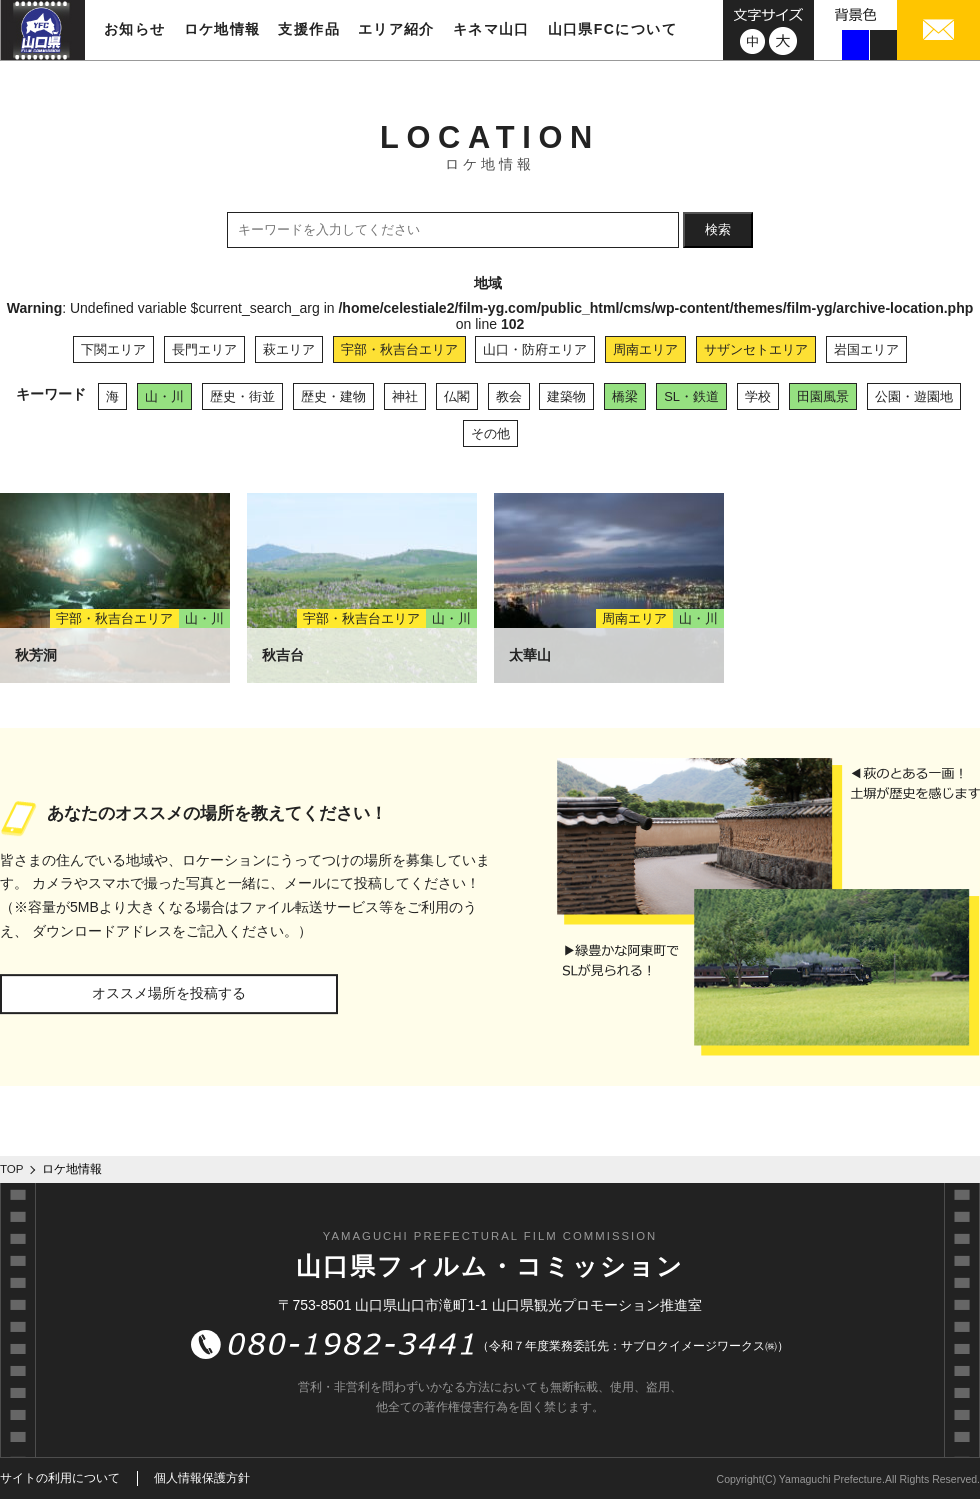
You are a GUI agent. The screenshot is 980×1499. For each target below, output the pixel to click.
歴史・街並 (242, 396)
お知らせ (135, 29)
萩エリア (289, 349)
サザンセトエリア (756, 349)
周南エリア (645, 349)
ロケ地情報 (222, 29)
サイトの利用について (60, 1478)
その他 (490, 433)
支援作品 (309, 29)
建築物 (566, 396)
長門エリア (204, 349)
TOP (12, 1169)
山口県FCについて (612, 29)
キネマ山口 (491, 29)
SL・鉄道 (691, 396)
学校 (758, 396)
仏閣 (457, 396)
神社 (405, 396)
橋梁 (625, 396)
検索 (718, 229)
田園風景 (823, 396)
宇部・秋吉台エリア (399, 349)
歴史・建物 (333, 396)
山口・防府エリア (535, 349)
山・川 (164, 396)
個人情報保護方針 (202, 1478)
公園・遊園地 (914, 396)
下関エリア (113, 349)
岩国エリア (866, 349)
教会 (509, 396)
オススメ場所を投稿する (169, 993)
